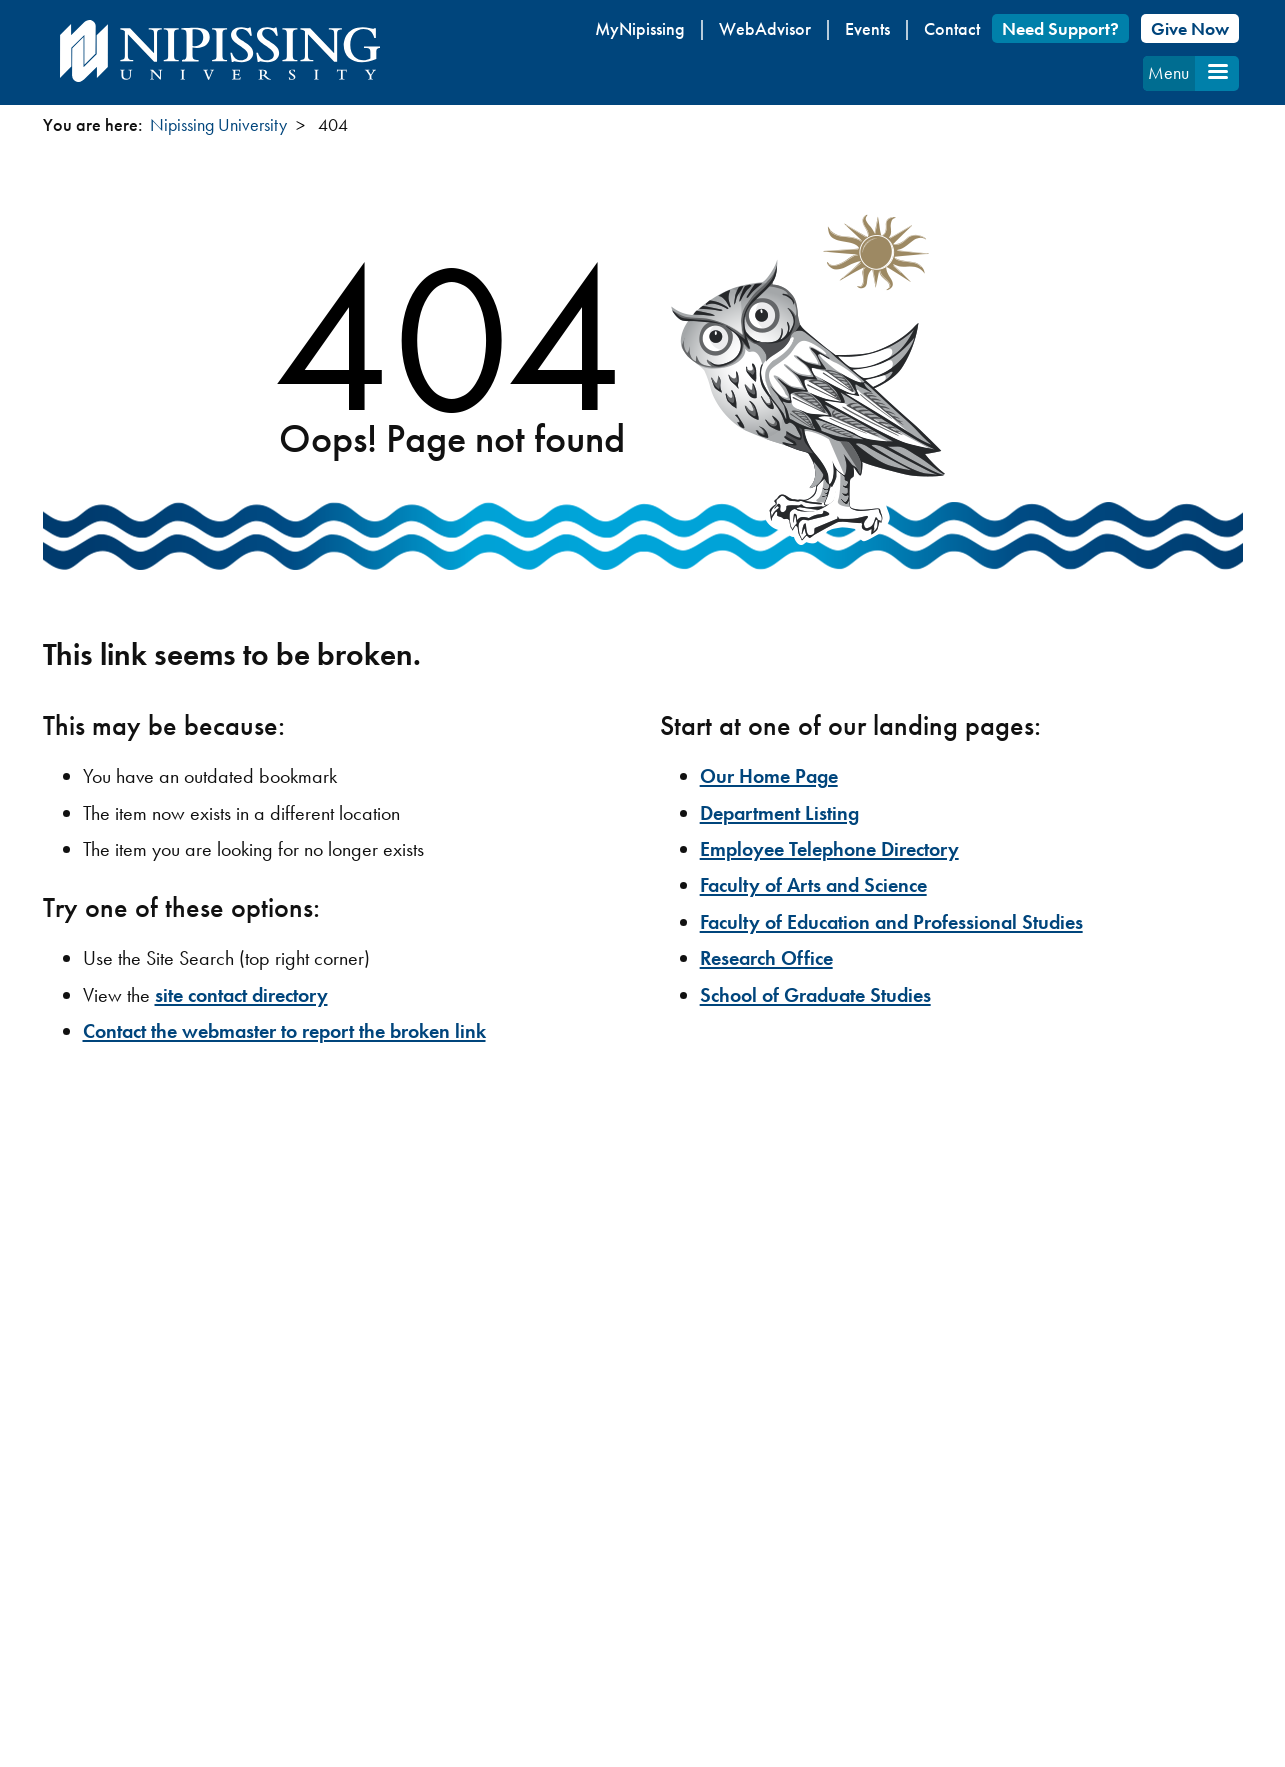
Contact (952, 28)
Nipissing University (218, 124)
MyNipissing (640, 28)
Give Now (1190, 28)
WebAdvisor (765, 28)
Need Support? (1060, 28)
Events (867, 28)
